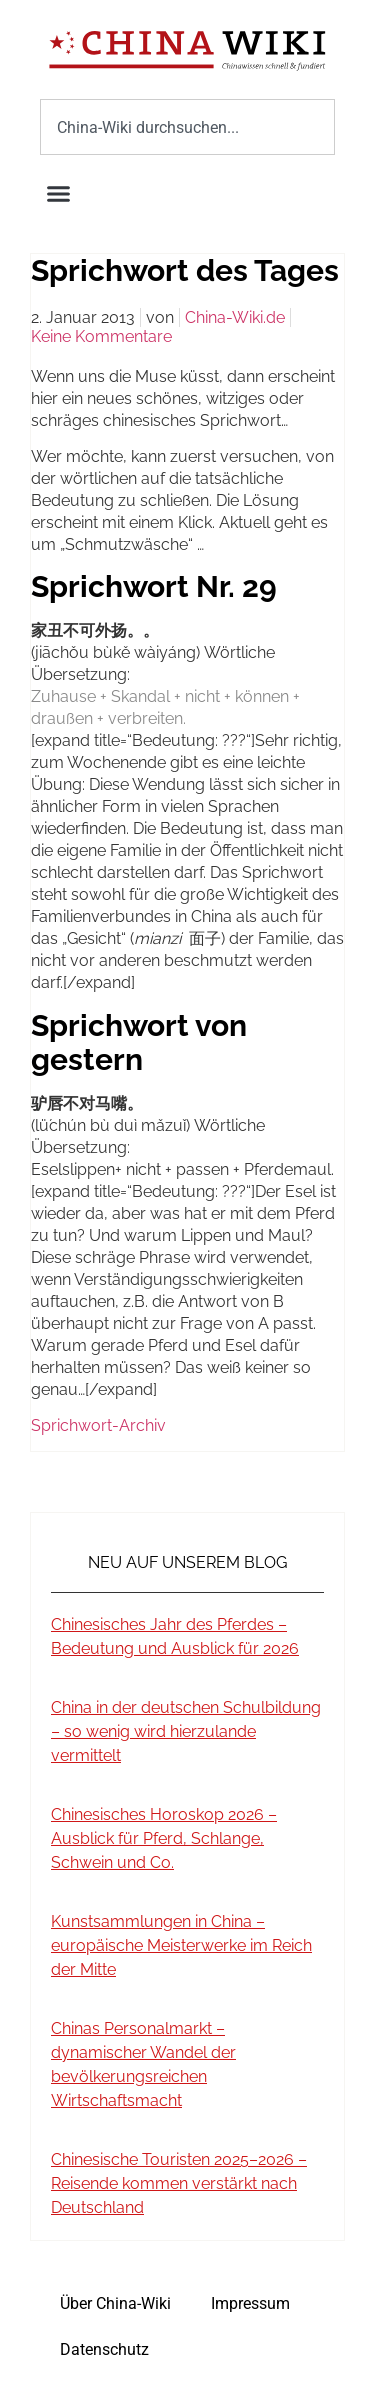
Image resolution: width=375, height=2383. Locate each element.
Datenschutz (104, 2349)
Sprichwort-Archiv (98, 1425)
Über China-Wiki (115, 2303)
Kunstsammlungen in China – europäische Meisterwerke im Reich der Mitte (181, 1945)
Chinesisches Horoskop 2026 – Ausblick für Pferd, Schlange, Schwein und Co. (164, 1838)
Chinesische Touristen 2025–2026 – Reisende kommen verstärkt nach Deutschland (179, 2183)
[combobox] (187, 127)
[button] (59, 194)
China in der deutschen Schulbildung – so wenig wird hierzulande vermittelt (186, 1731)
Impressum (250, 2303)
